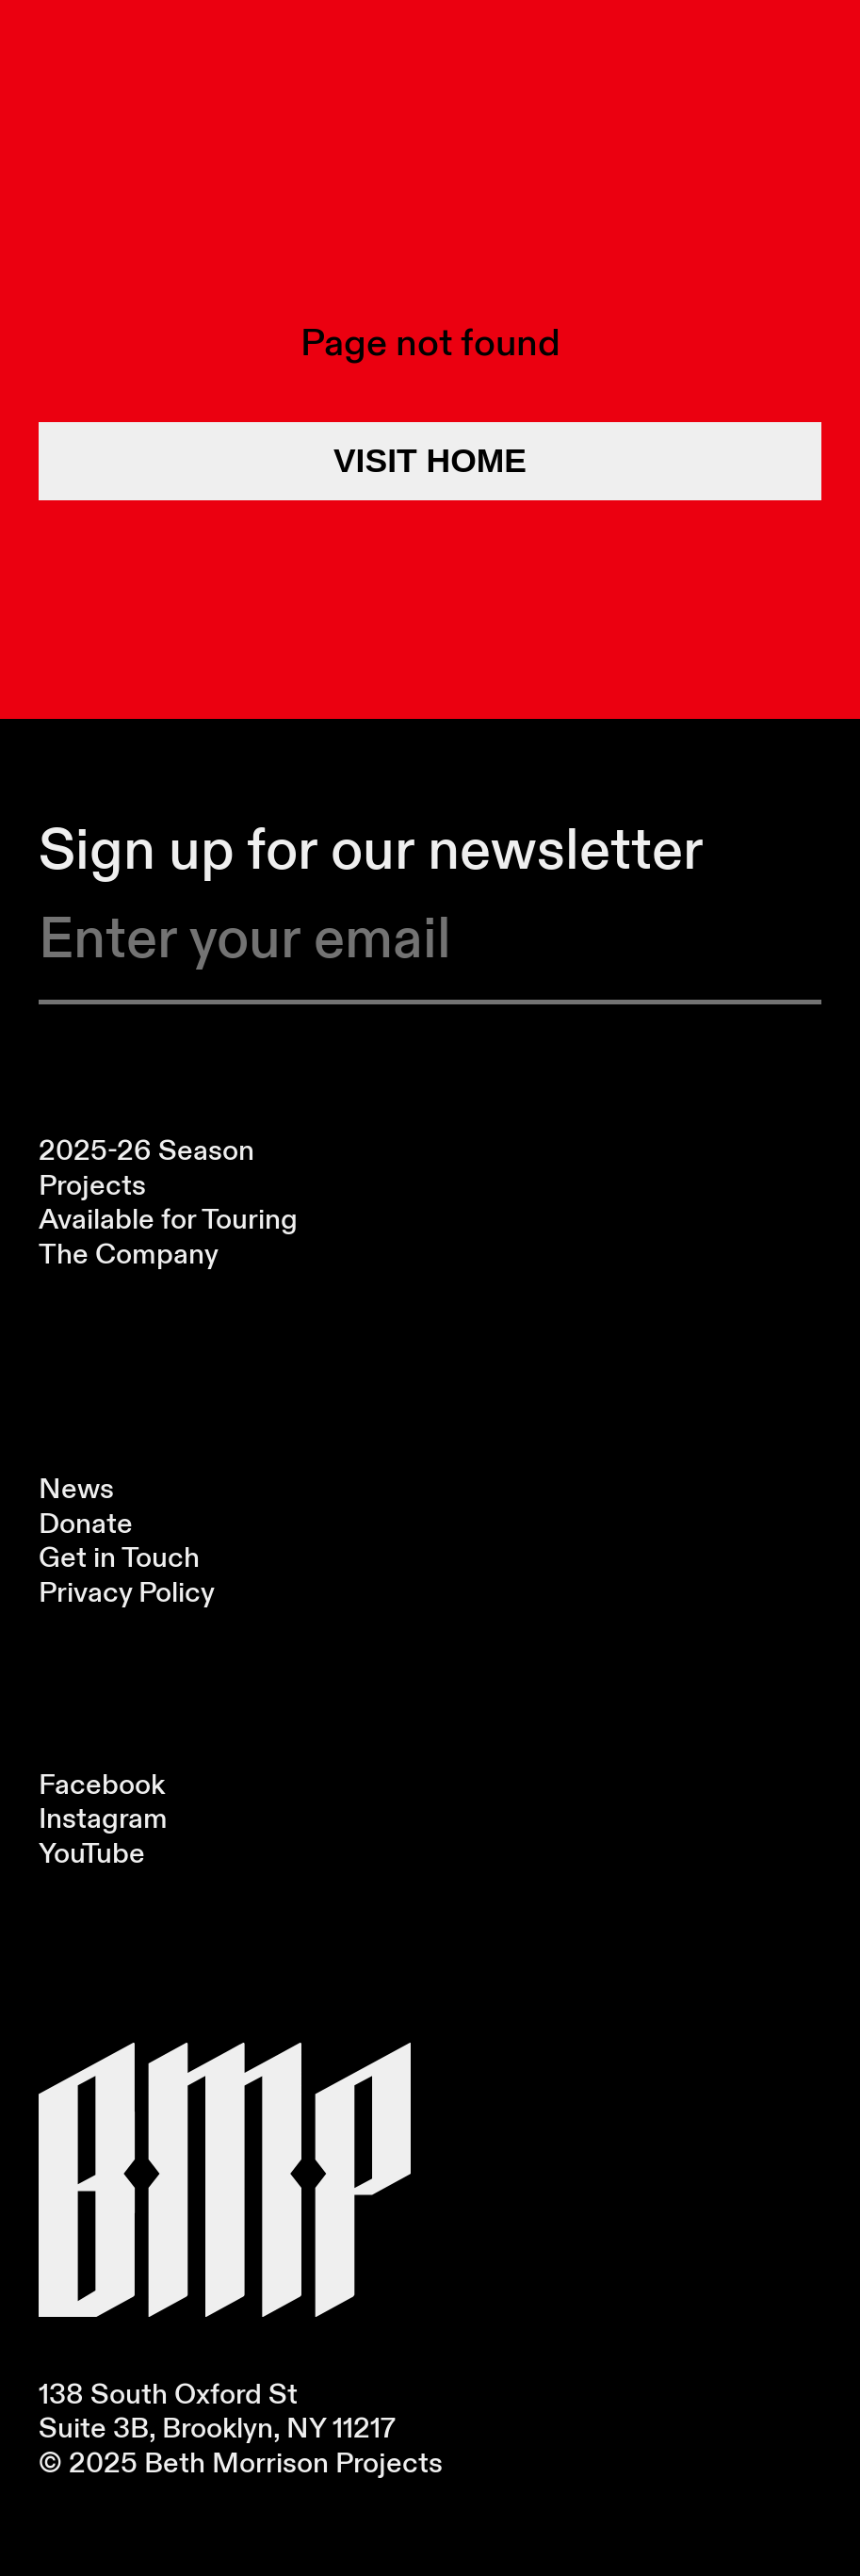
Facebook (102, 1784)
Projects (92, 1184)
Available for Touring (168, 1218)
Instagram (103, 1818)
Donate (86, 1523)
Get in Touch (119, 1557)
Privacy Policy (127, 1591)
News (76, 1488)
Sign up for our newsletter (371, 848)
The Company (129, 1253)
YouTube (92, 1852)
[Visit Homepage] (225, 2180)
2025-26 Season (146, 1150)
